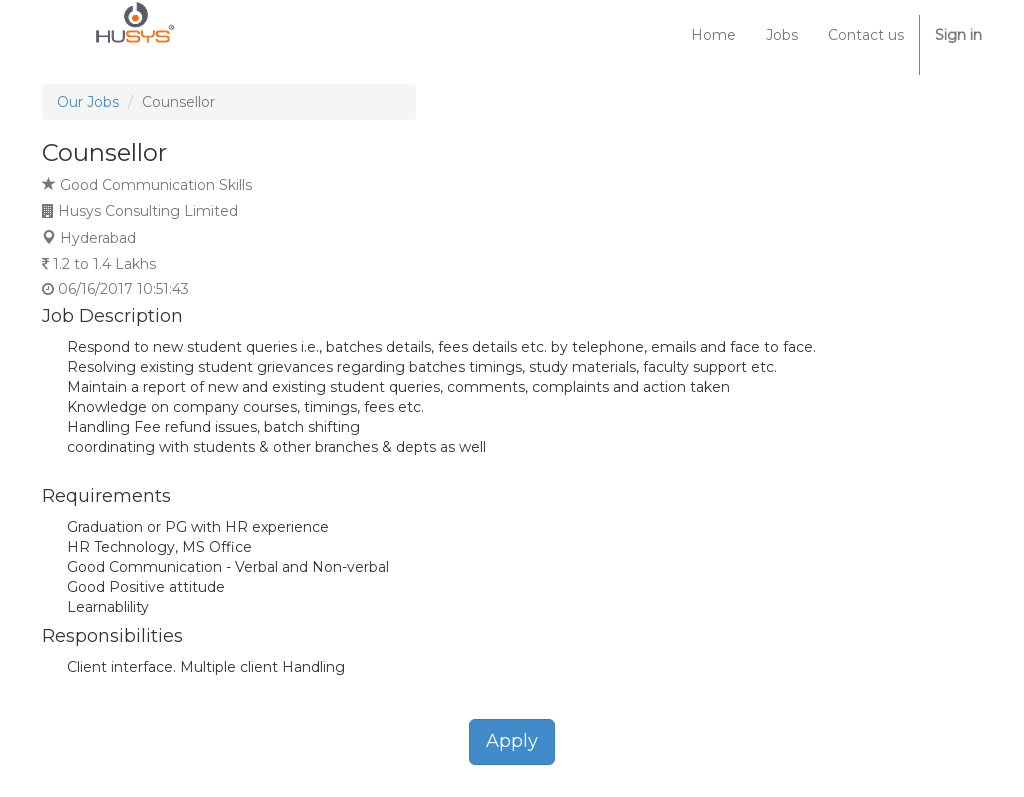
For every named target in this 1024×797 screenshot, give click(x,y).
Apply (512, 741)
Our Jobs (88, 102)
